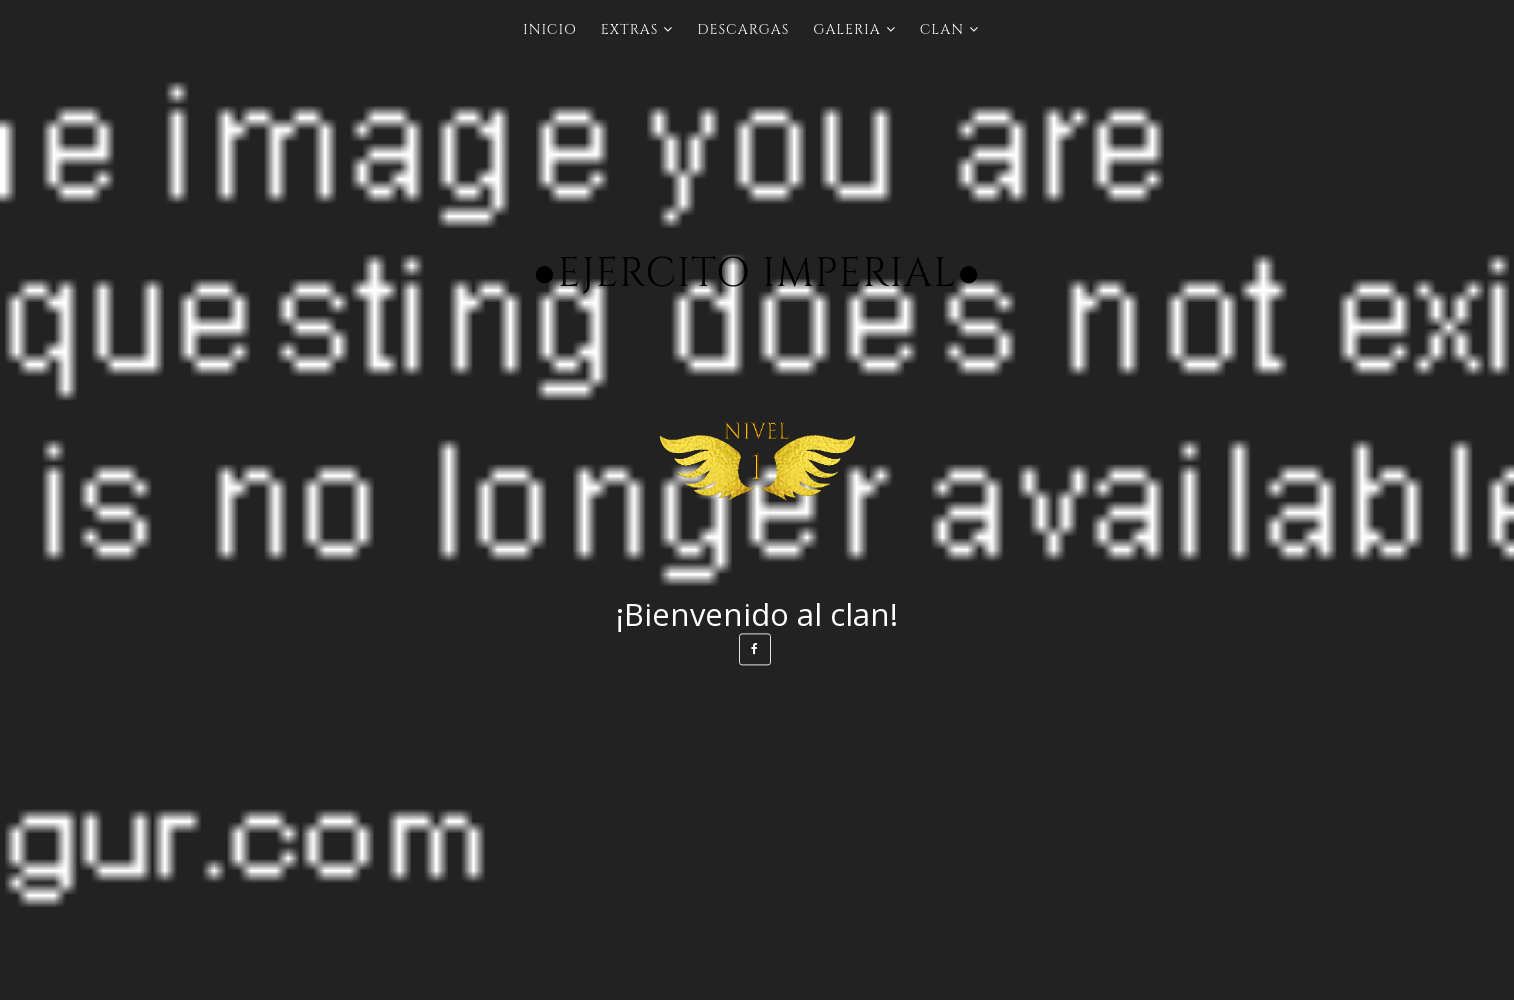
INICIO (550, 29)
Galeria (846, 29)
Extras (630, 29)
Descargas (743, 29)
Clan (942, 29)
